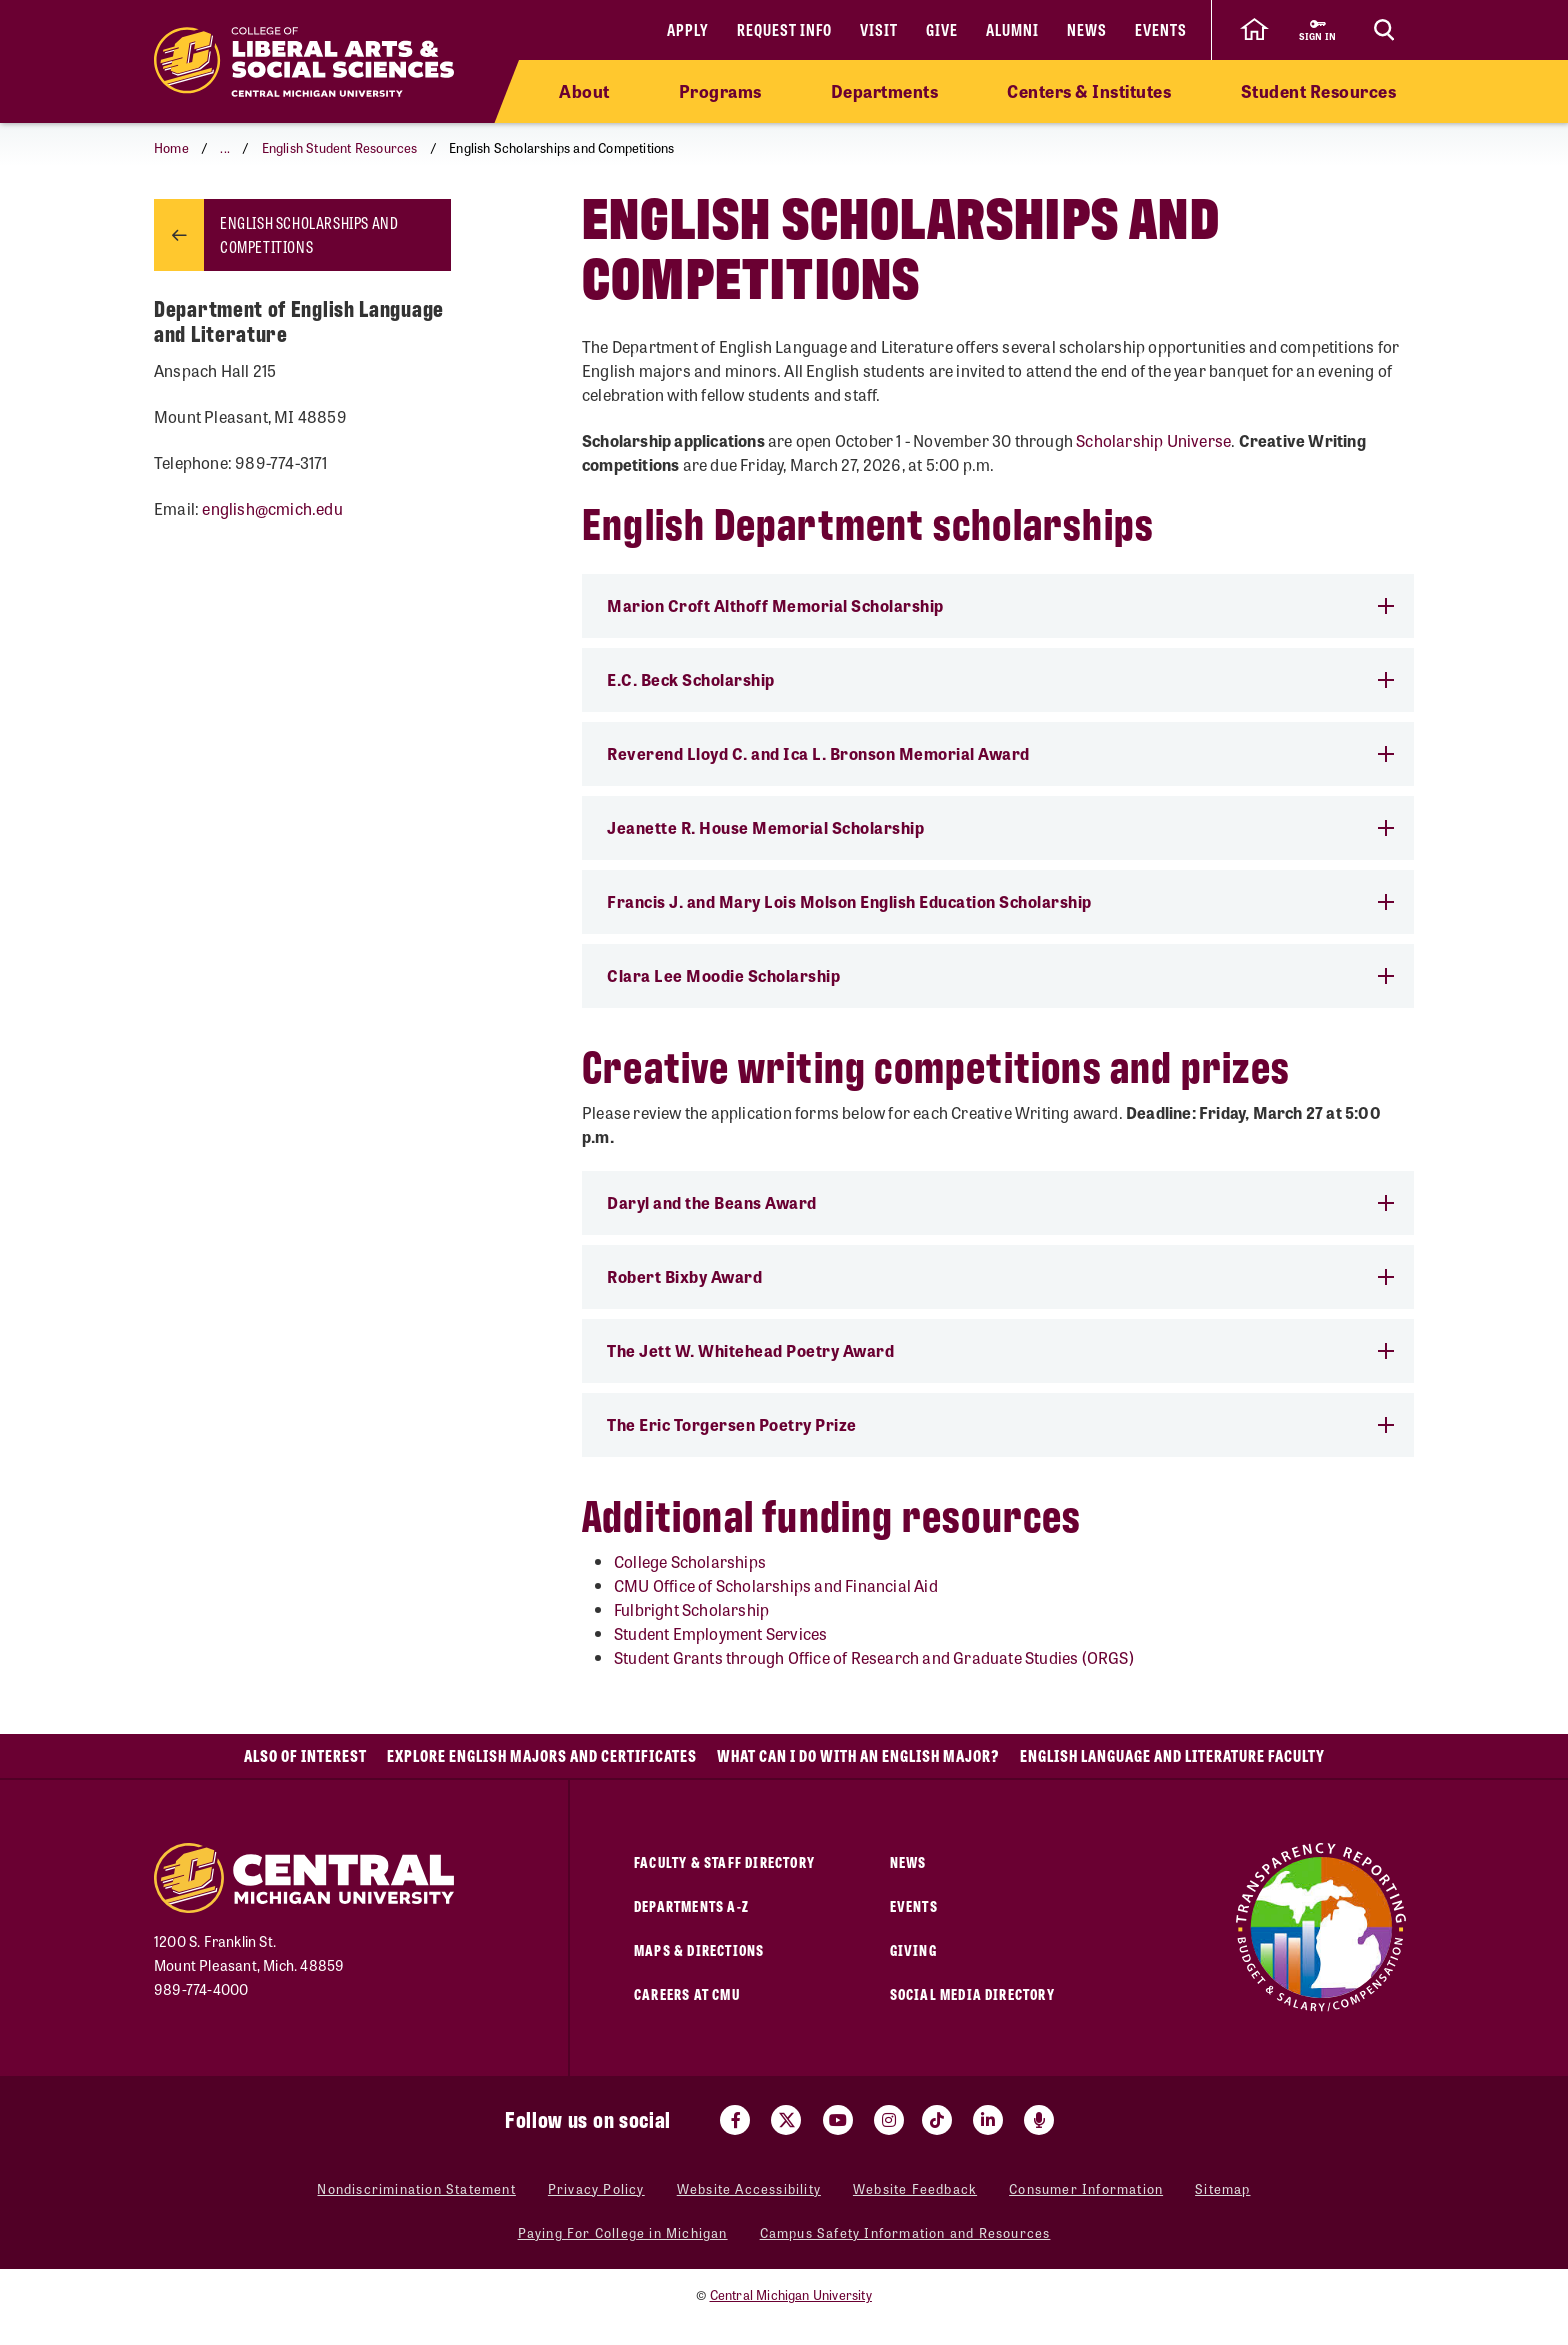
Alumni (1012, 29)
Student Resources (1319, 91)
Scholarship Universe (1153, 440)
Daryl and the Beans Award (1000, 1202)
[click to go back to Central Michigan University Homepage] (1254, 30)
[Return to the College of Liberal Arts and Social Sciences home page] (304, 61)
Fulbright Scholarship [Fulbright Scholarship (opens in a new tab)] (691, 1609)
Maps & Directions (699, 1949)
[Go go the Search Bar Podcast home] (1039, 2120)
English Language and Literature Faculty (1172, 1755)
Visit (879, 29)
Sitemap (1222, 2188)
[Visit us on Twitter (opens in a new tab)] (786, 2120)
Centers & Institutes (1089, 91)
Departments (885, 91)
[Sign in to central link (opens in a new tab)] (1317, 30)
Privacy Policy (596, 2188)
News (1087, 29)
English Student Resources (340, 147)
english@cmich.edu (272, 508)
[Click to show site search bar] (1384, 30)
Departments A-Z (691, 1905)
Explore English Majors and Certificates (542, 1755)
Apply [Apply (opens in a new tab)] (688, 29)
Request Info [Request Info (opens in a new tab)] (784, 29)
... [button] (225, 147)
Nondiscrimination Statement (416, 2188)
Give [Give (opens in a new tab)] (942, 29)
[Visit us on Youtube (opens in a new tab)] (838, 2120)
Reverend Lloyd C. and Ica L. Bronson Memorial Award (1000, 753)
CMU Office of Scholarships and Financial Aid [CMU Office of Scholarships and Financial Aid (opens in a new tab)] (776, 1585)
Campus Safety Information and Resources (905, 2232)
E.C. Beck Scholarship (1000, 679)
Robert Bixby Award (1000, 1276)
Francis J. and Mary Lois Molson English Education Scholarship (1000, 901)
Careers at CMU (687, 1993)
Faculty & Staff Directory (724, 1861)
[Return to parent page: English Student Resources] (179, 235)
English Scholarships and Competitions (309, 234)
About (584, 91)
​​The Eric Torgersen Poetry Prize (1000, 1424)
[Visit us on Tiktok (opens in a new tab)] (937, 2120)
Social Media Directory (972, 1993)
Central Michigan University (791, 2294)
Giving (913, 1949)
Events (1161, 29)
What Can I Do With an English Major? (858, 1755)
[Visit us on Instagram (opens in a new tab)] (889, 2120)
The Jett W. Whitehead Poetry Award (1000, 1350)
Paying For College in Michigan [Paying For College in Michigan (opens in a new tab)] (623, 2232)
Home (171, 147)
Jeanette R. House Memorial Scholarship (1000, 827)
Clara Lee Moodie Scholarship (1000, 975)
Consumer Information (1086, 2188)
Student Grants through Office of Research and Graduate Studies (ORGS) (874, 1657)
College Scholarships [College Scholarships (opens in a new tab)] (690, 1561)
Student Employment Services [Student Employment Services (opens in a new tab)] (720, 1633)
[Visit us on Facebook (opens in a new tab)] (735, 2120)
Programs (720, 91)
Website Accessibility (749, 2188)
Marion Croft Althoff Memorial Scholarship (1000, 605)
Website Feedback (915, 2188)
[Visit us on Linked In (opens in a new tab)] (988, 2120)
